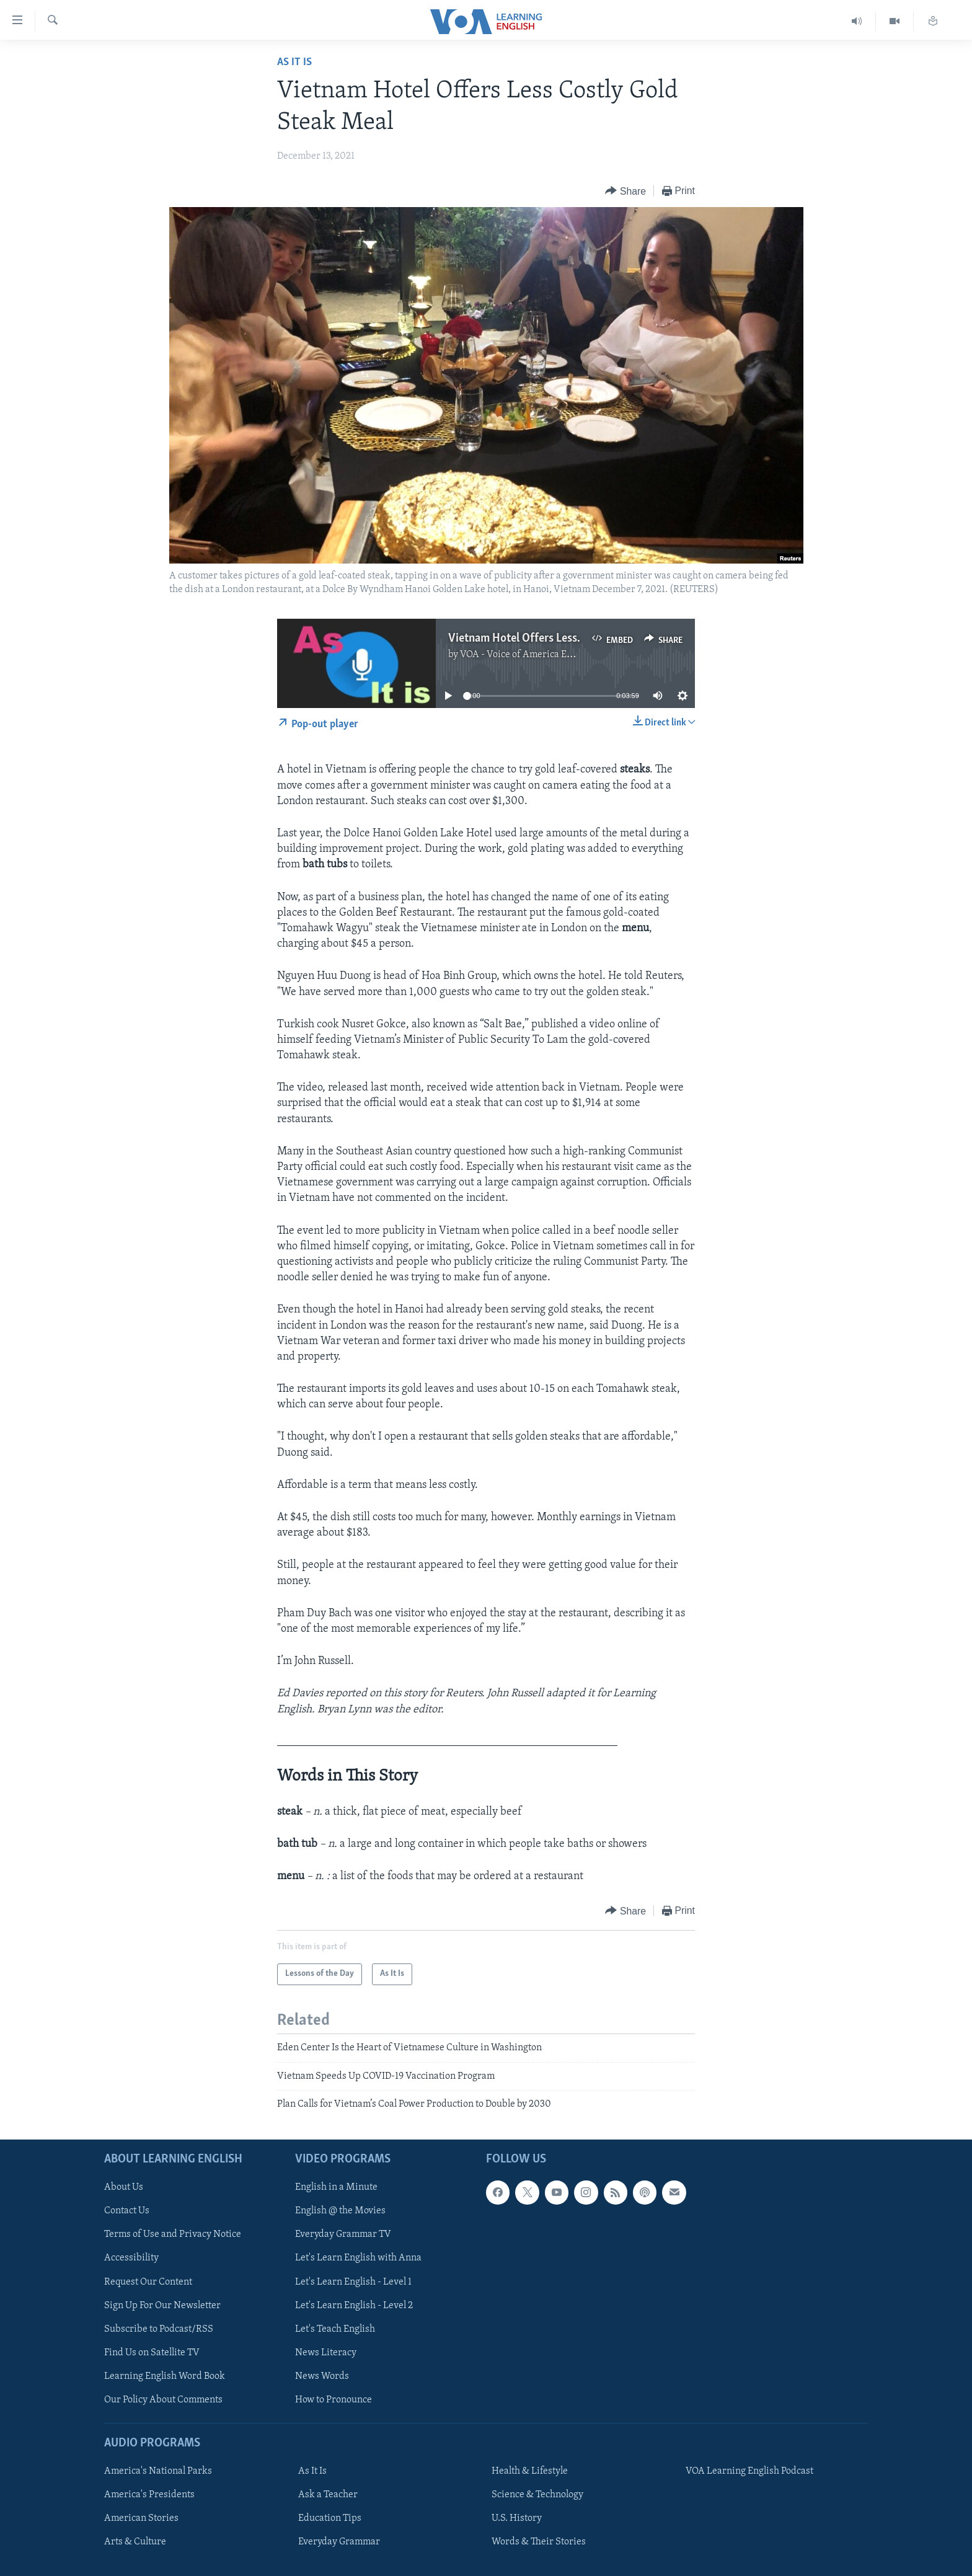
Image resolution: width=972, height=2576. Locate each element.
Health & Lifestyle (530, 2471)
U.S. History (517, 2518)
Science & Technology (537, 2495)
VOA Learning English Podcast (749, 2471)
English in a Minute (336, 2187)
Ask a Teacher (328, 2495)
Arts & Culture (135, 2542)
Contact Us (126, 2211)
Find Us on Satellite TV (152, 2352)
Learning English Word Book (164, 2376)
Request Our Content (148, 2281)
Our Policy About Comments (163, 2399)
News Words (322, 2376)
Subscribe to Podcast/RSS (158, 2329)
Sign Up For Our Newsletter (162, 2305)
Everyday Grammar (339, 2542)
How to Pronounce (333, 2399)
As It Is (294, 62)
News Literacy (325, 2352)
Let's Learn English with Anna (358, 2258)
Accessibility (131, 2258)
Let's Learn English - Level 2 (354, 2305)
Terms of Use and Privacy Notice (172, 2234)
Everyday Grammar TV (343, 2234)
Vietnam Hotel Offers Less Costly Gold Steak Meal (571, 638)
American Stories (141, 2518)
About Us (123, 2187)
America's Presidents (149, 2495)
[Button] (625, 191)
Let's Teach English (335, 2329)
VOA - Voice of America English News (539, 655)
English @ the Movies (340, 2211)
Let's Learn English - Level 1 (353, 2281)
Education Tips (329, 2518)
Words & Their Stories (539, 2542)
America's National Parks (158, 2471)
